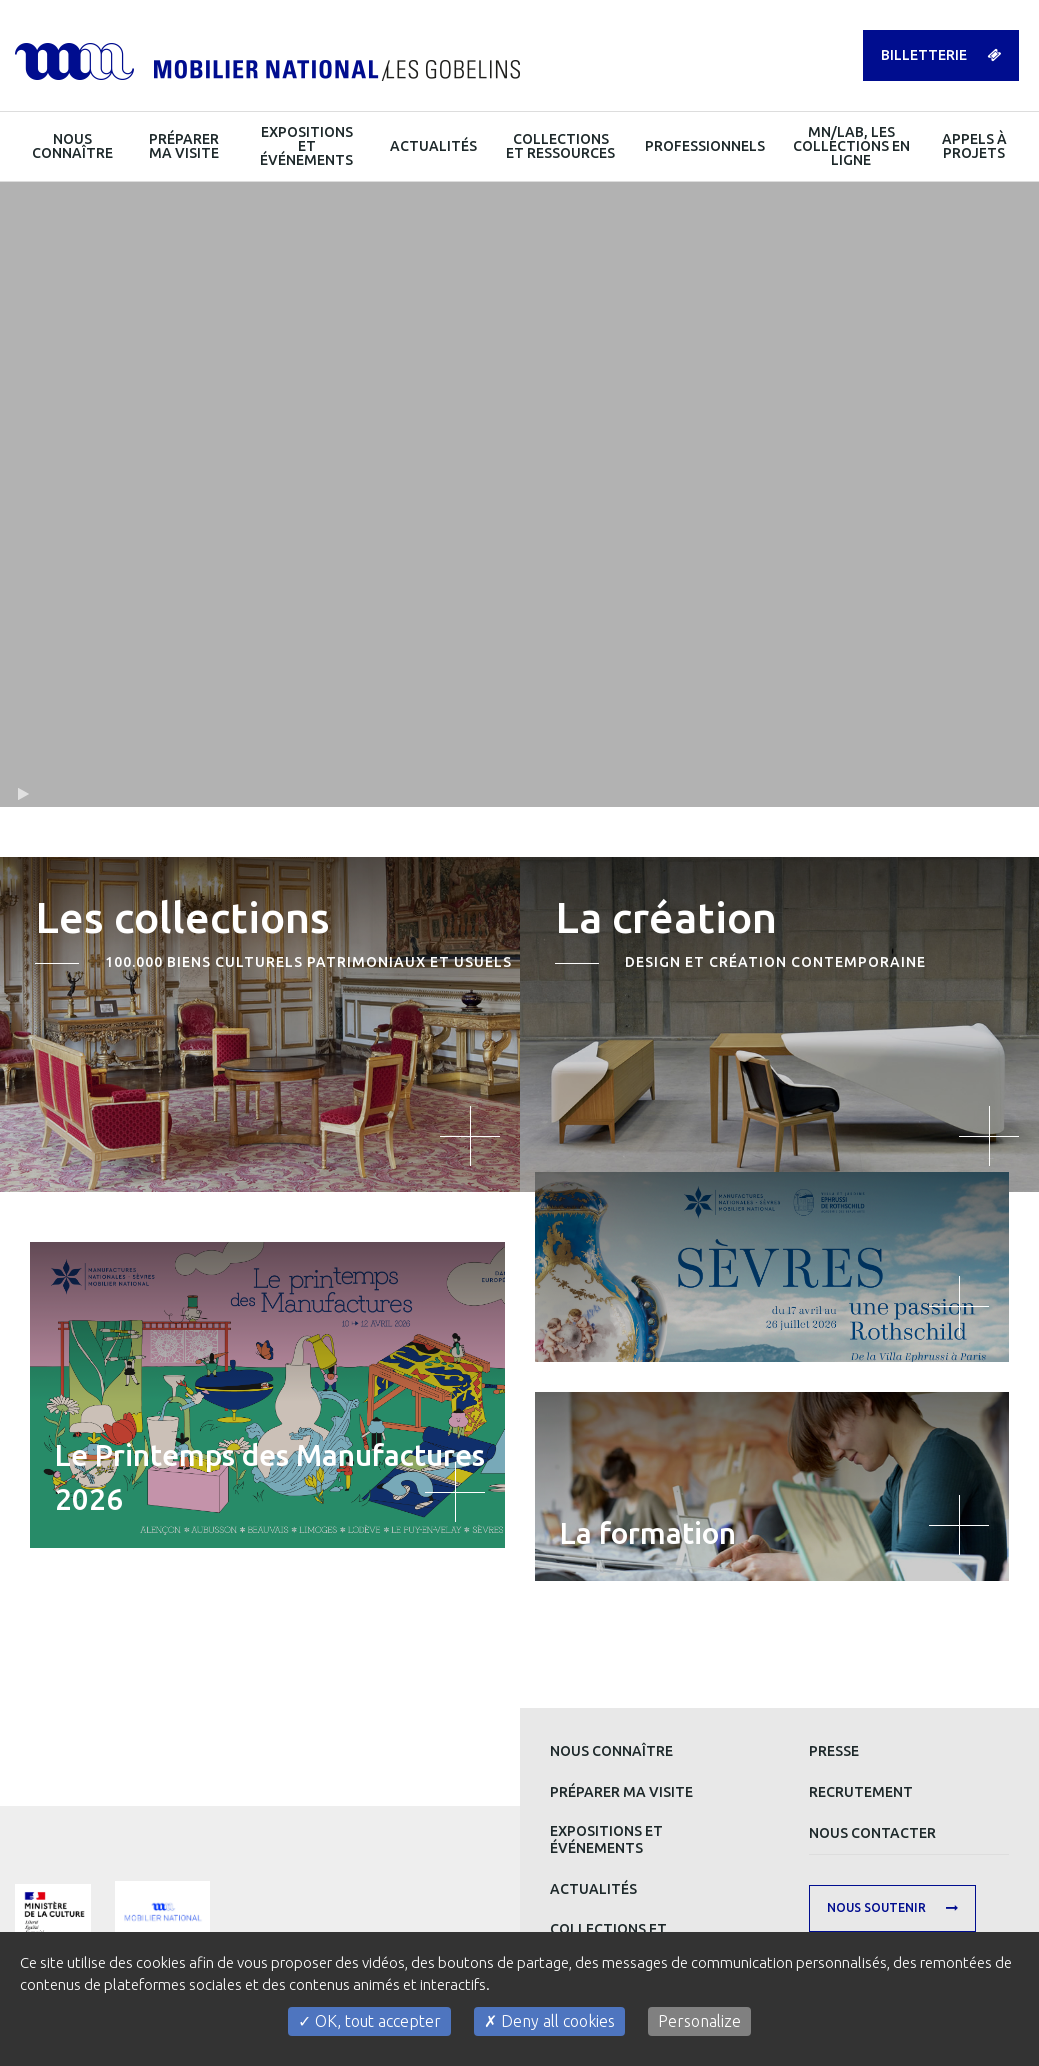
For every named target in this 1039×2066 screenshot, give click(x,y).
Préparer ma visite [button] (184, 146)
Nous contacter (872, 1833)
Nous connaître (611, 1751)
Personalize (699, 2021)
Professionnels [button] (705, 146)
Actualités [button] (433, 146)
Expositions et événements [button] (306, 146)
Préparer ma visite (621, 1792)
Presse (834, 1751)
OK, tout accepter (369, 2021)
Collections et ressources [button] (560, 146)
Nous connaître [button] (72, 146)
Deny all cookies (549, 2021)
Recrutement (861, 1792)
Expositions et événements (606, 1839)
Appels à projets (974, 146)
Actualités (593, 1889)
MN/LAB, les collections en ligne (851, 146)
